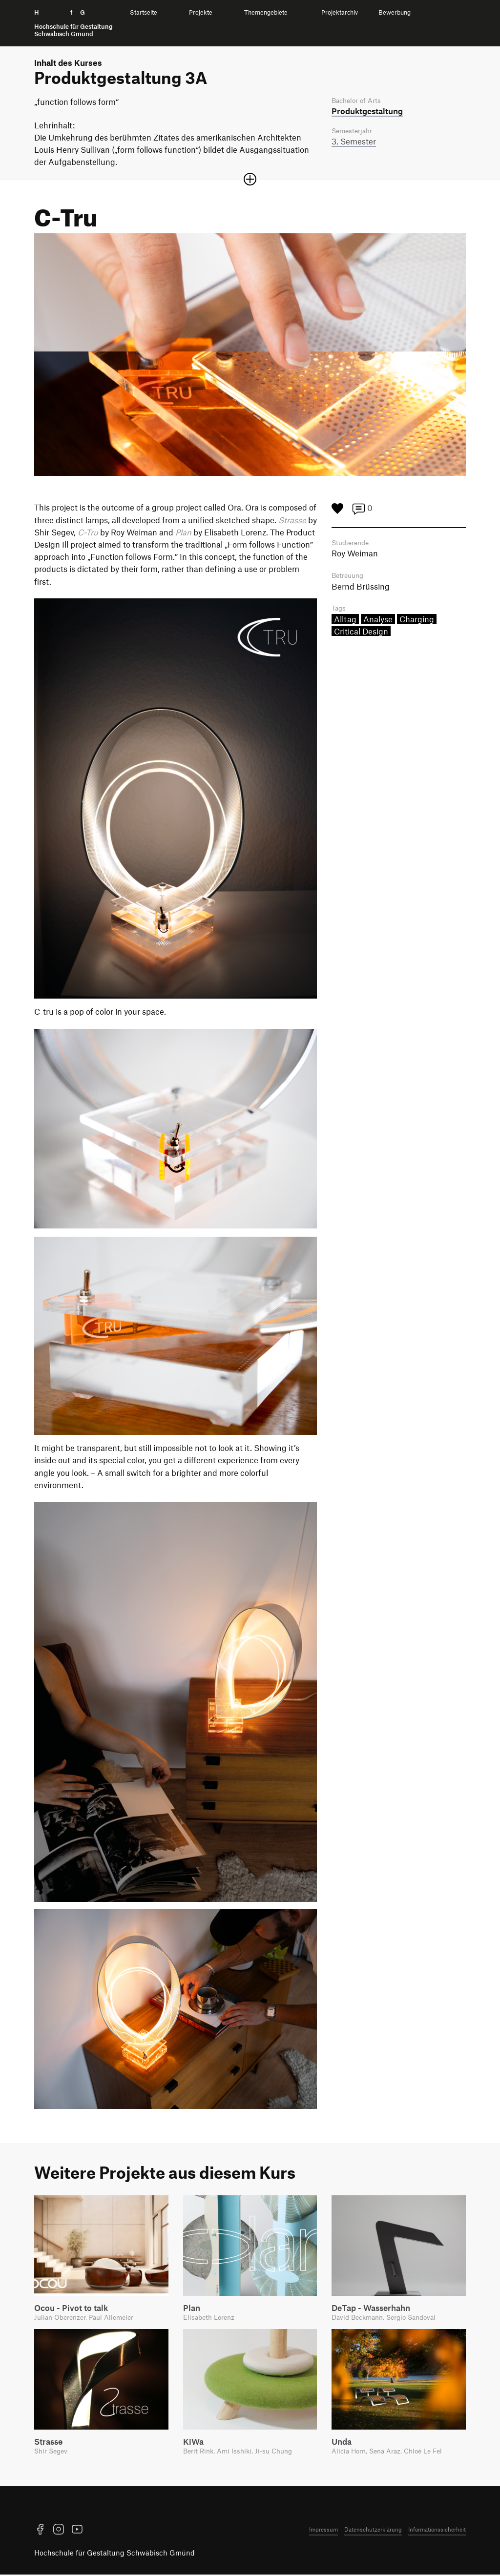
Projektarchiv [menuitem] (339, 12)
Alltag (345, 621)
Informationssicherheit (437, 2530)
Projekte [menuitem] (200, 12)
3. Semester (354, 142)
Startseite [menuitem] (143, 12)
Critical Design (361, 633)
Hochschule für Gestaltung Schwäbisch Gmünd (114, 2553)
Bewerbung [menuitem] (394, 12)
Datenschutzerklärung (373, 2530)
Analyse (378, 621)
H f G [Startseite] (73, 23)
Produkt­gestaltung (367, 111)
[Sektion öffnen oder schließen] (250, 179)
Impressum (323, 2530)
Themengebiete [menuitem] (266, 12)
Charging (416, 621)
